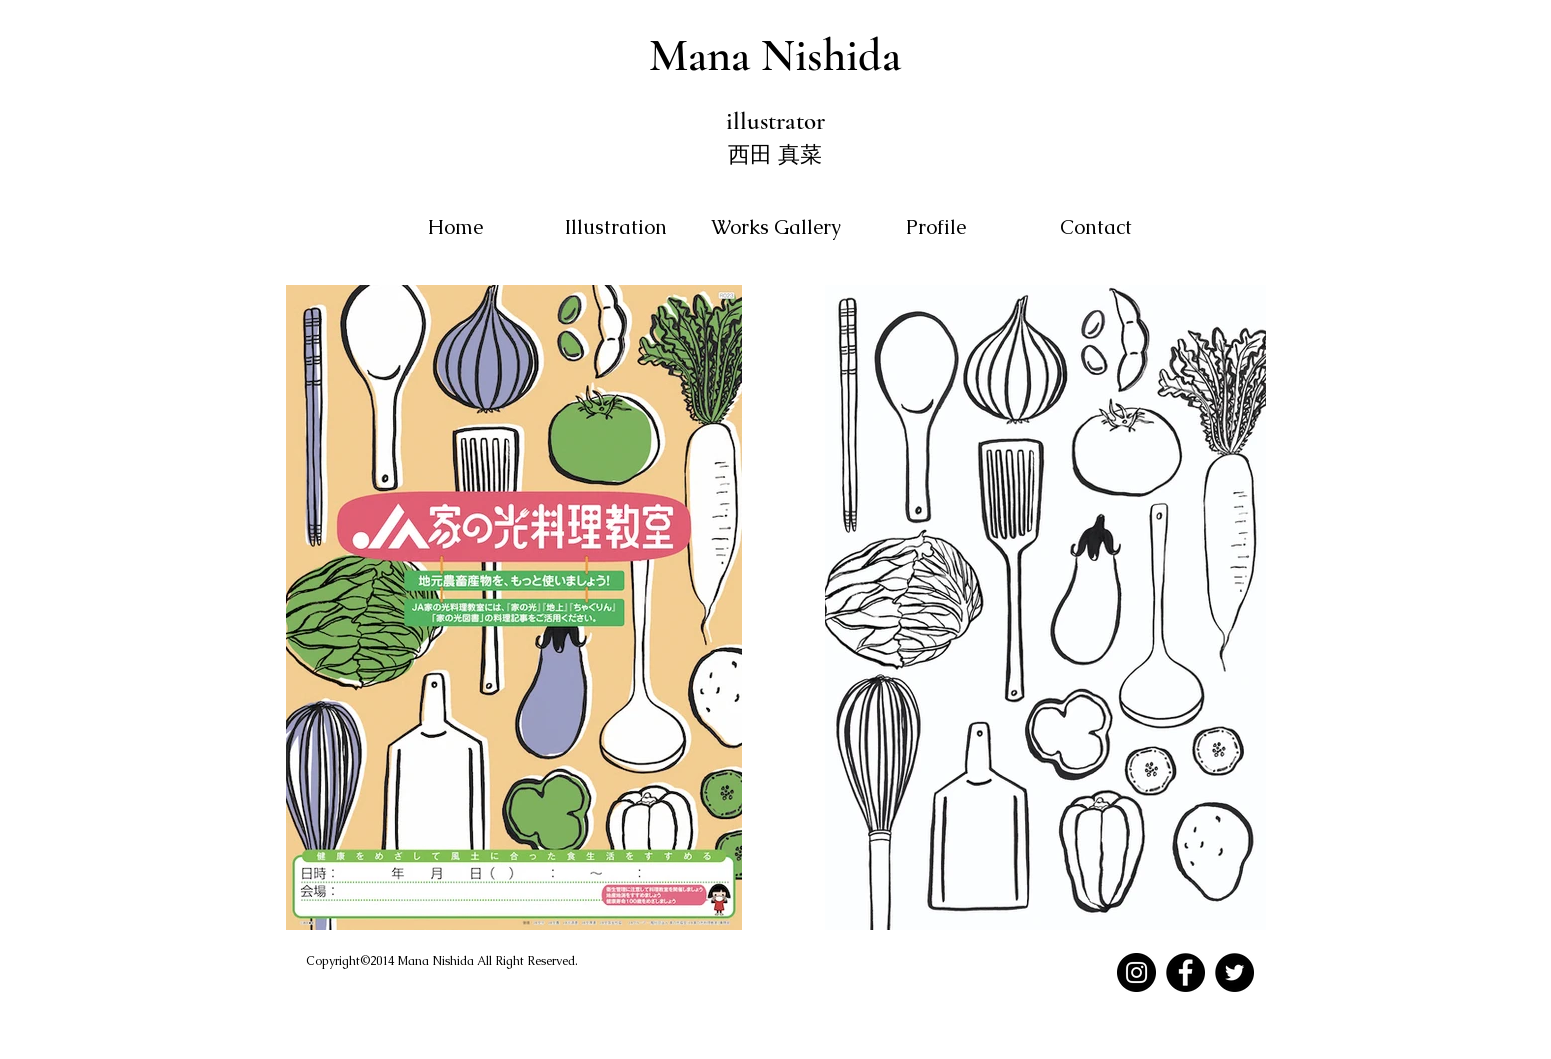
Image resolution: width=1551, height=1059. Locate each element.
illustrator (775, 121)
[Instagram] (1136, 972)
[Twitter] (1234, 972)
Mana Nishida (775, 55)
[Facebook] (1185, 972)
